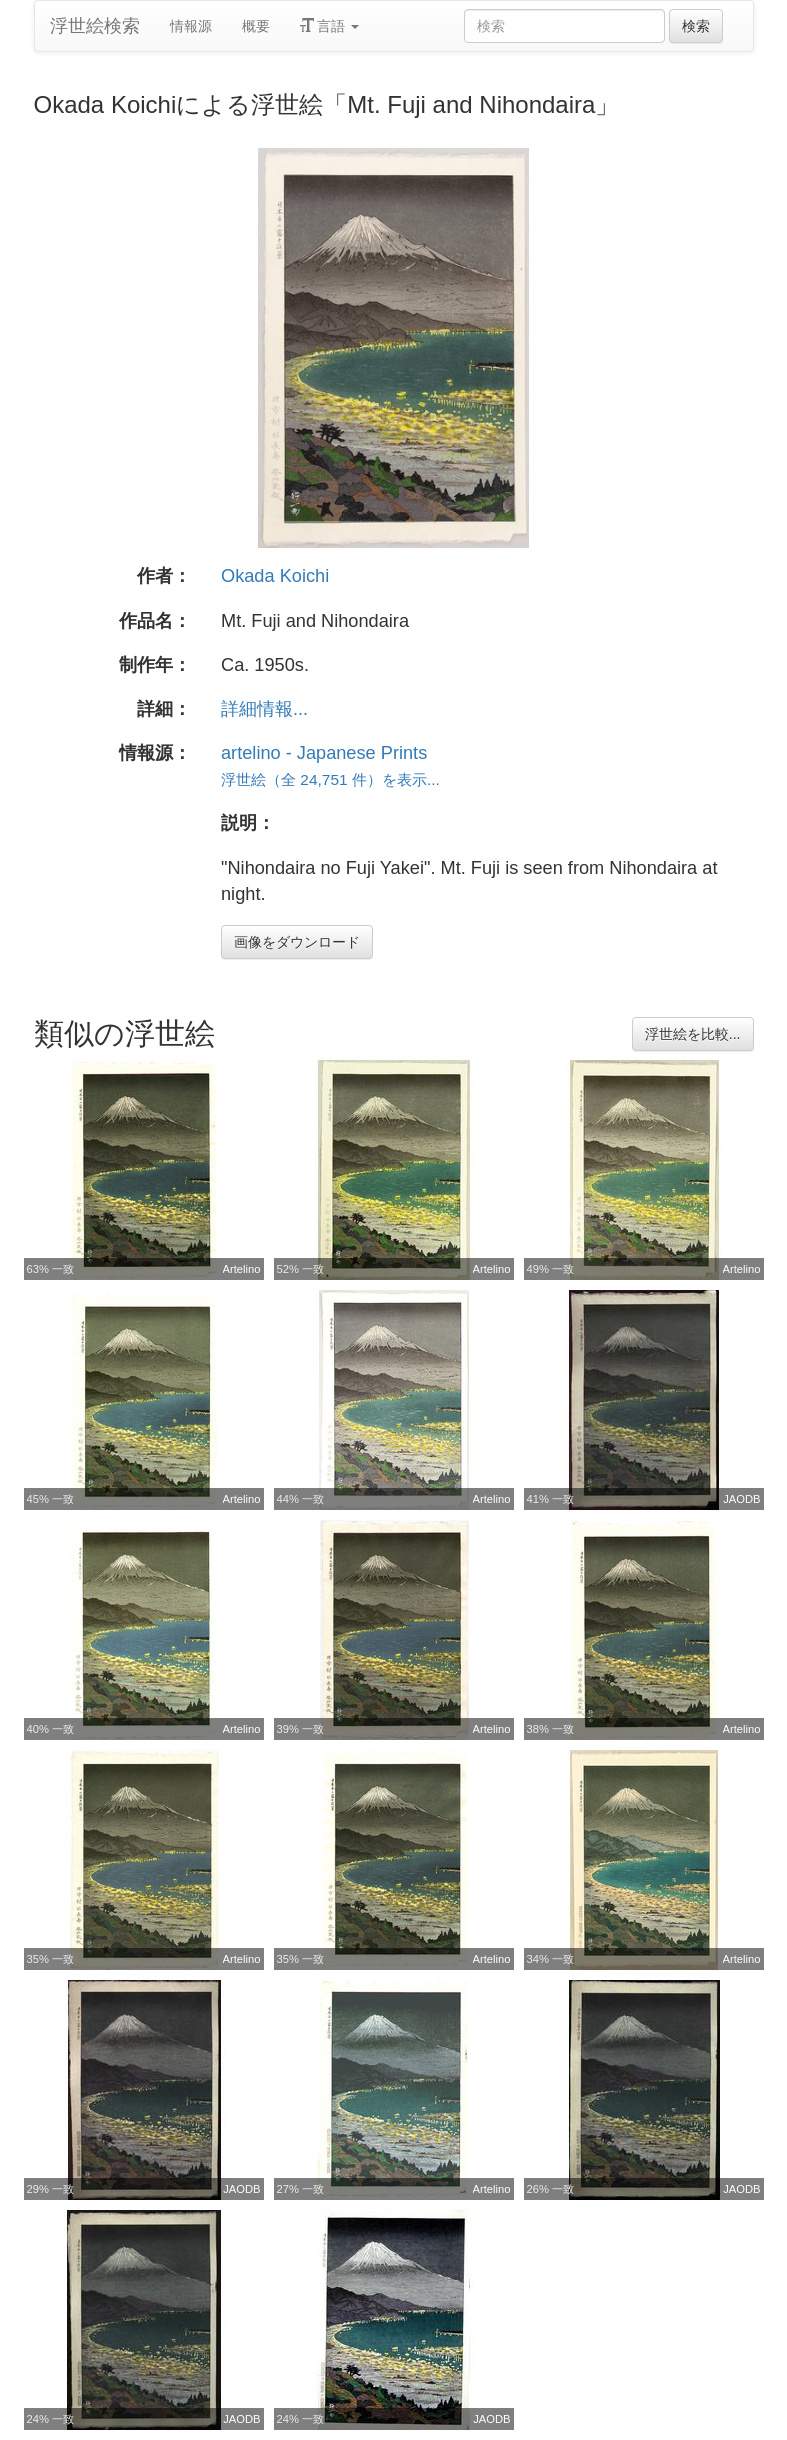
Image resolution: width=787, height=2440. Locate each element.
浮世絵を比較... (693, 1034)
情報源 (191, 26)
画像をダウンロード (297, 942)
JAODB (741, 1499)
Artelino (242, 1269)
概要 (256, 26)
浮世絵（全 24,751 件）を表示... (330, 779)
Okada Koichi (275, 576)
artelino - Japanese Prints (324, 753)
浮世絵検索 (95, 26)
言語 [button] (330, 26)
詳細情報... (264, 709)
